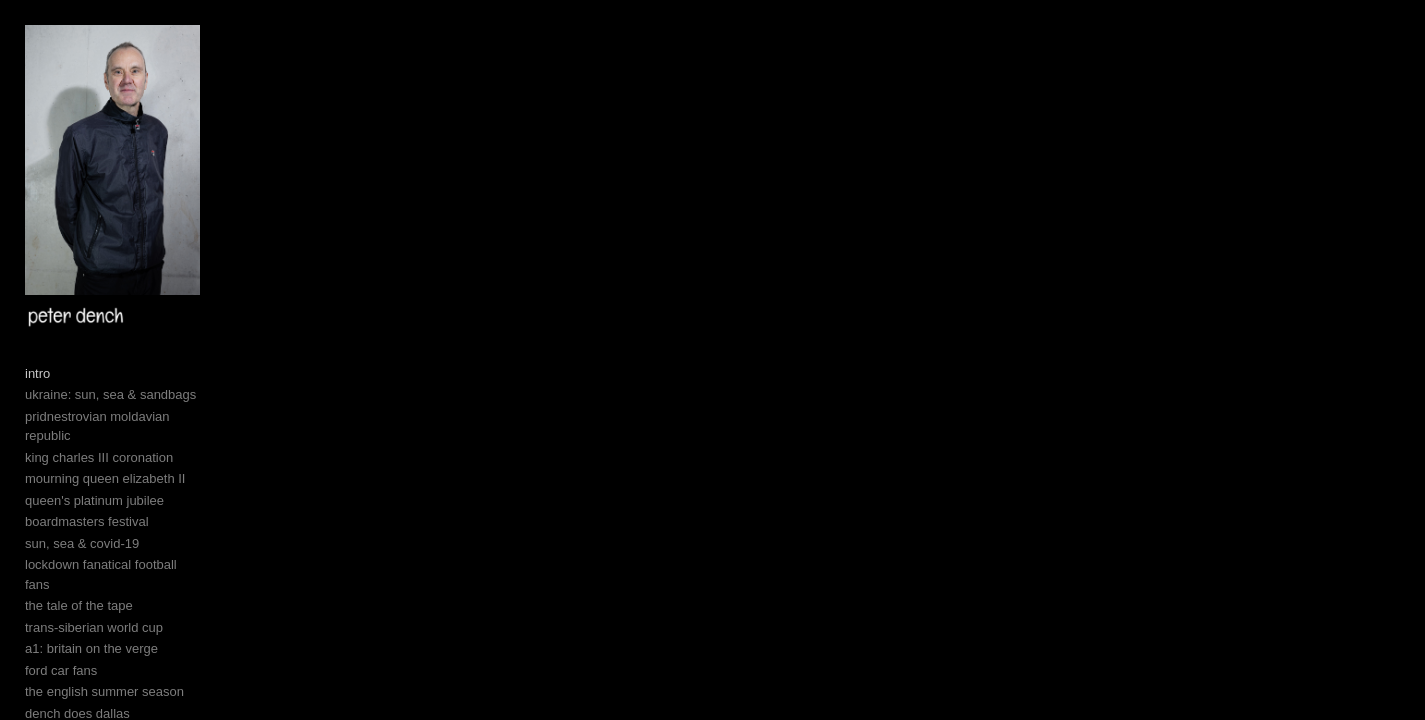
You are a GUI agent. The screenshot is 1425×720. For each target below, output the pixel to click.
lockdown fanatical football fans (115, 660)
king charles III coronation (99, 553)
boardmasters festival (87, 617)
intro (37, 488)
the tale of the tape (79, 682)
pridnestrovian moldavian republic (122, 531)
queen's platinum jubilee (94, 596)
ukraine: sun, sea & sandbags (110, 510)
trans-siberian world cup (94, 703)
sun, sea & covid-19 (82, 639)
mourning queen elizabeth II (105, 574)
